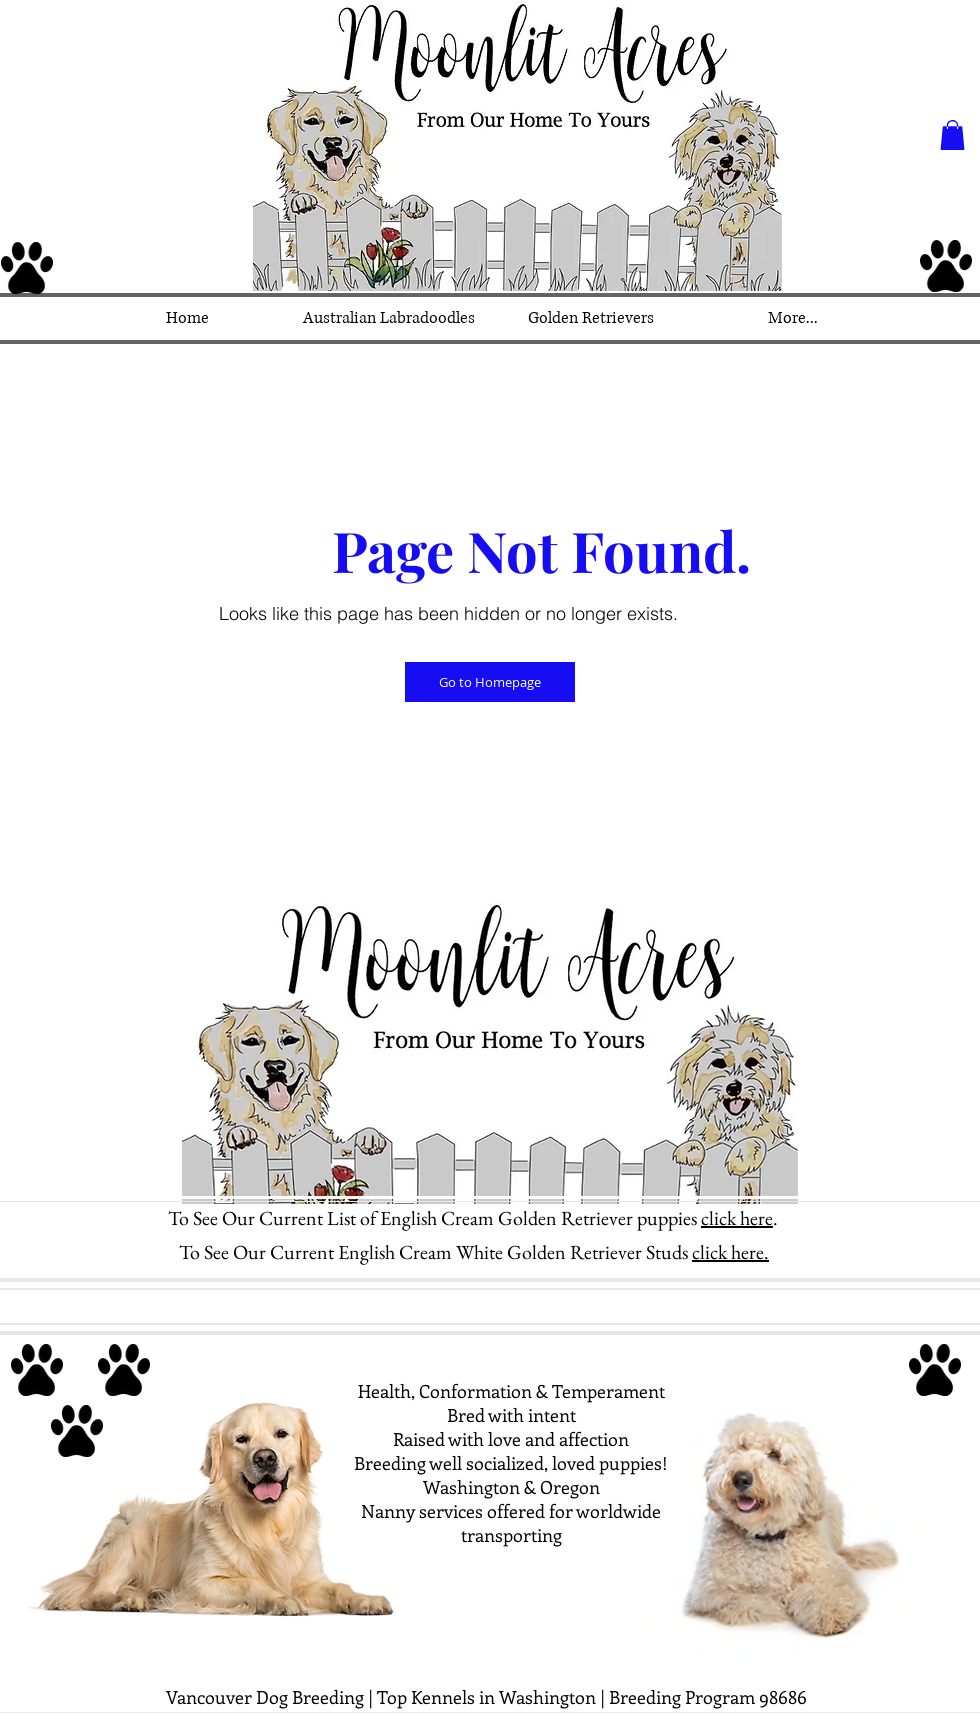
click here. (730, 1252)
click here (737, 1218)
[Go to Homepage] (490, 682)
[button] (952, 135)
